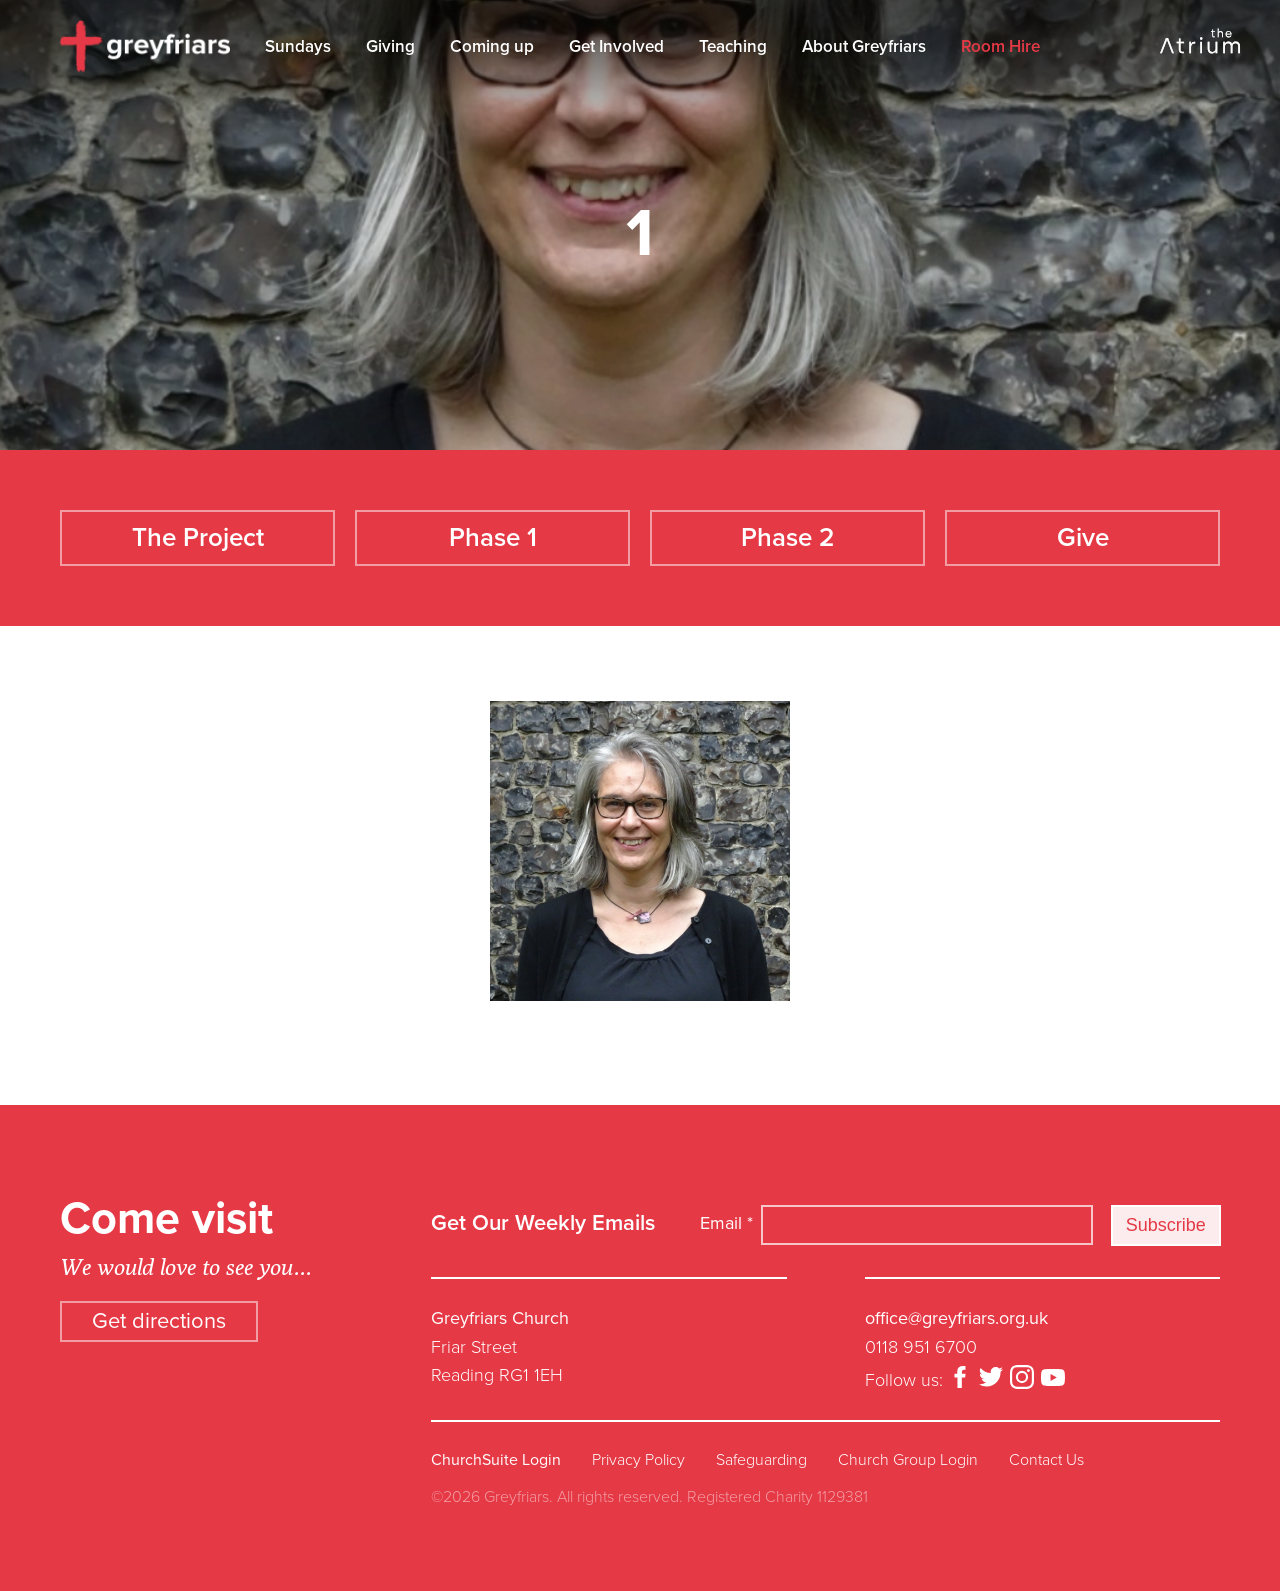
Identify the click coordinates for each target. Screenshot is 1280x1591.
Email (726, 1223)
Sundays (298, 46)
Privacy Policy (638, 1460)
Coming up (492, 46)
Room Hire (1000, 46)
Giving (390, 46)
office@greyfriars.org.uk (956, 1318)
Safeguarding (761, 1460)
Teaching (733, 46)
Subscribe (1166, 1225)
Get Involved (616, 46)
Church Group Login (908, 1460)
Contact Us (1046, 1460)
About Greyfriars (864, 46)
